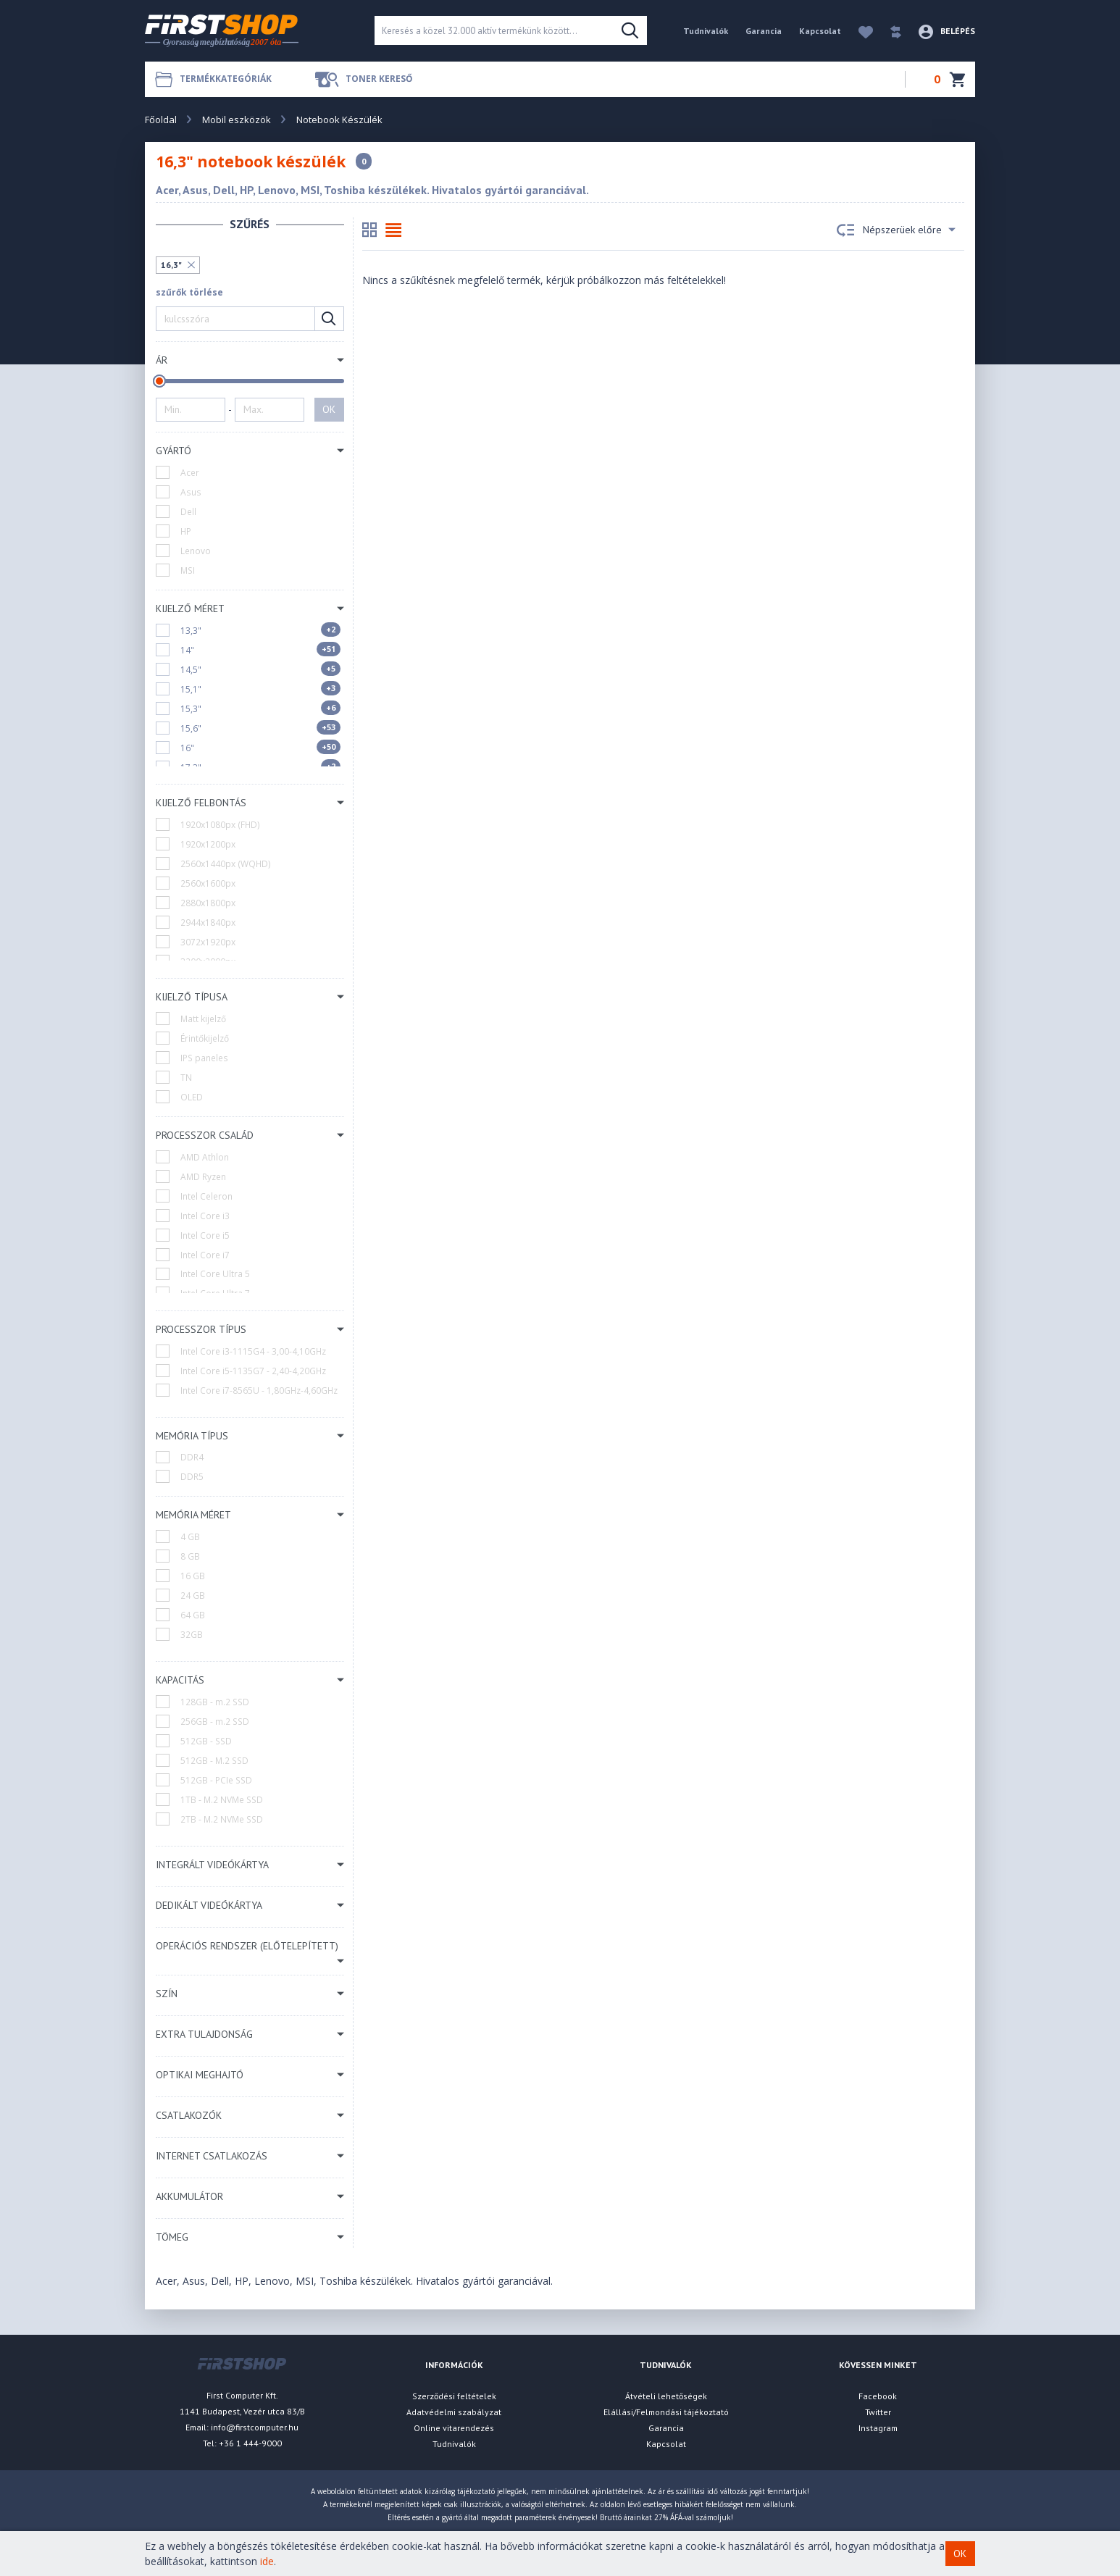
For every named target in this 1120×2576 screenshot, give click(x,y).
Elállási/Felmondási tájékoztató (666, 2411)
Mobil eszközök (236, 119)
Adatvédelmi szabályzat (453, 2411)
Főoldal (161, 119)
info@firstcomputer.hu (254, 2427)
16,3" (171, 264)
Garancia (763, 30)
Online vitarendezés (454, 2427)
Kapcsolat (820, 30)
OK (328, 409)
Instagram (878, 2427)
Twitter (878, 2411)
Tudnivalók (705, 30)
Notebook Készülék (339, 119)
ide (267, 2561)
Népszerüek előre (896, 230)
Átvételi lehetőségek (666, 2396)
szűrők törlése (189, 292)
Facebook (877, 2396)
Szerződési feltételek (454, 2396)
